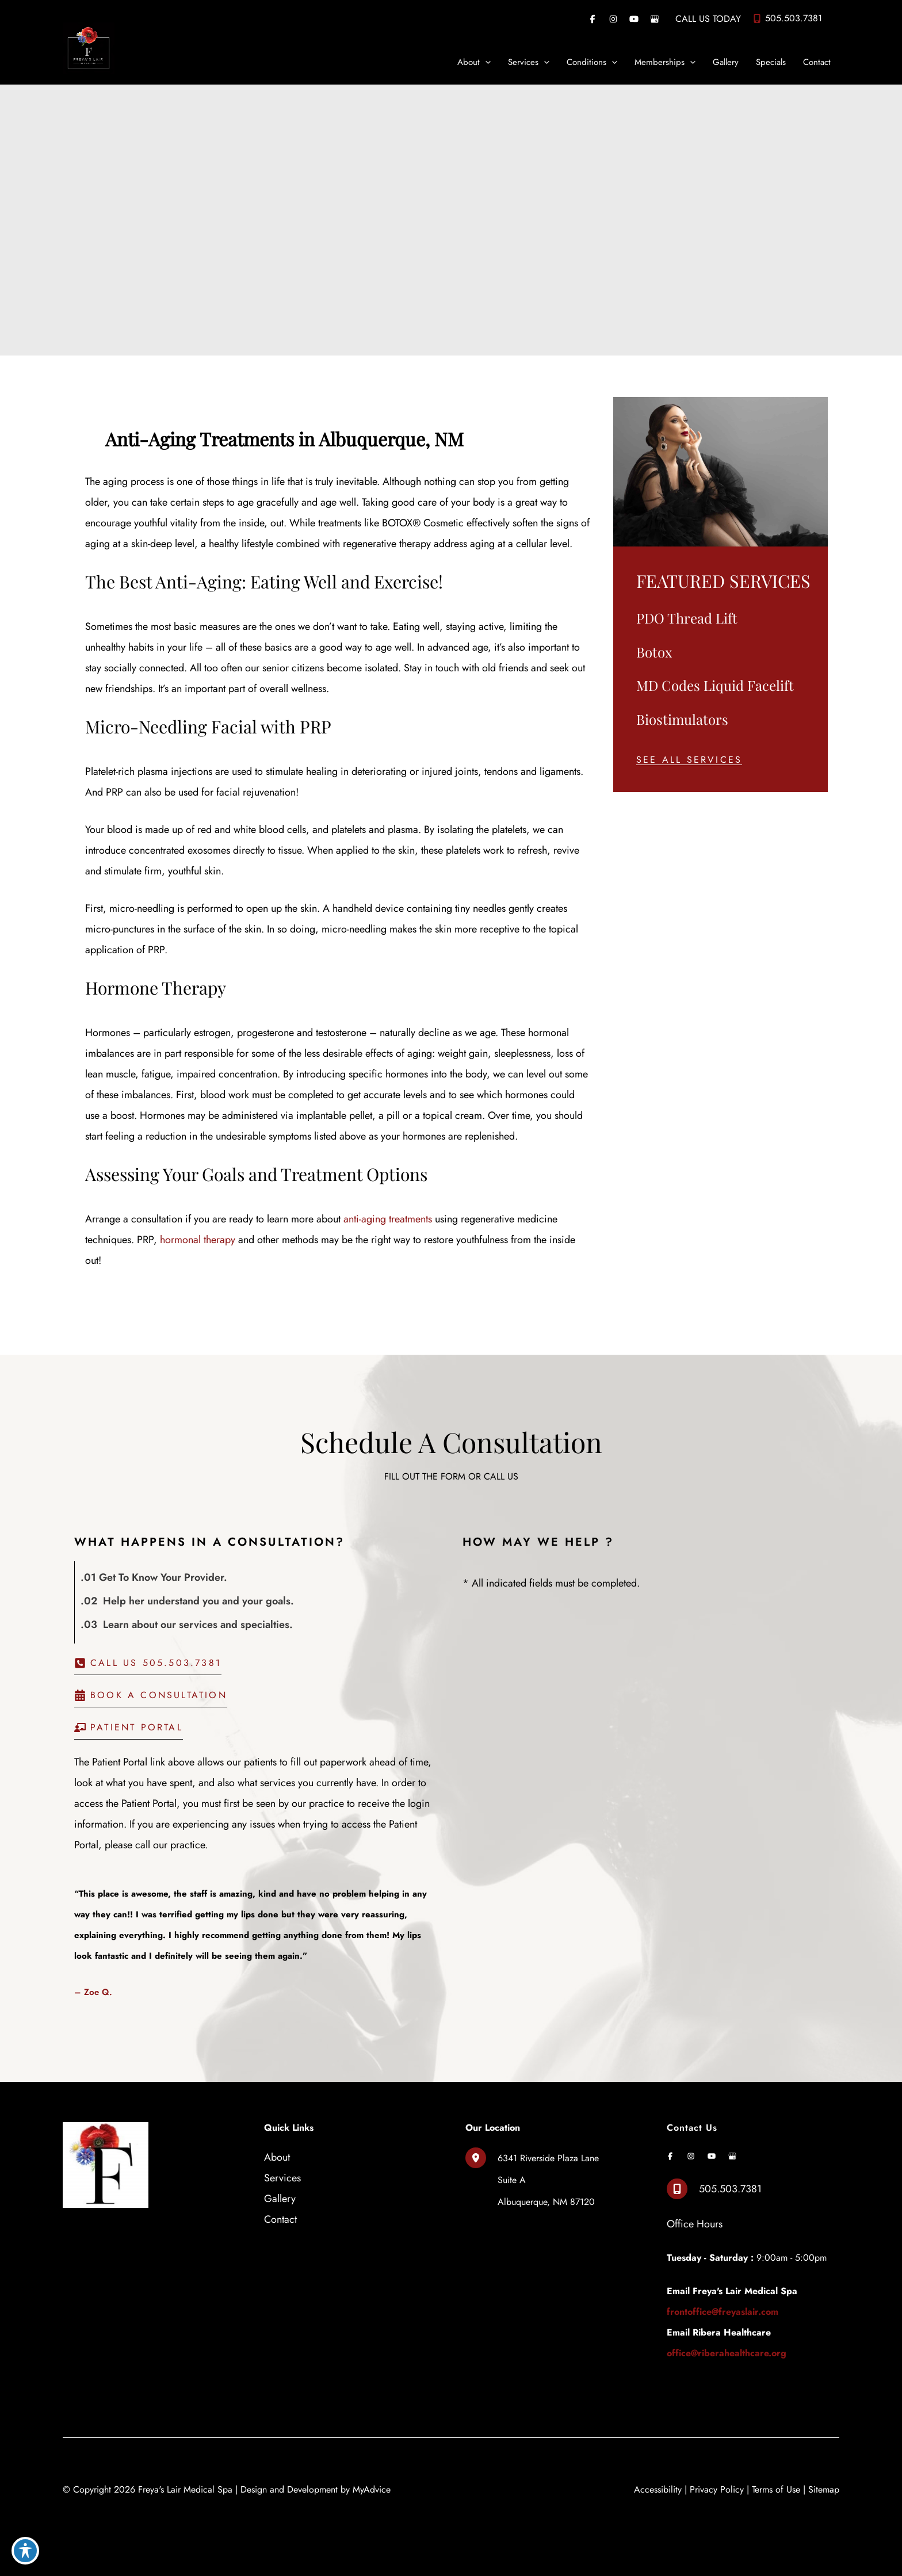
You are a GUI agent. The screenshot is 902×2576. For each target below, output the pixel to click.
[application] (485, 62)
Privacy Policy (717, 2489)
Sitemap (823, 2489)
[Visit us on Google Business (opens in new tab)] (654, 19)
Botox (654, 652)
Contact (280, 2219)
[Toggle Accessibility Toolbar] (25, 2550)
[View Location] (481, 2157)
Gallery (280, 2198)
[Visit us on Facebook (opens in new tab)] (592, 19)
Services (282, 2177)
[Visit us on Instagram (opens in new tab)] (613, 19)
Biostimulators (682, 719)
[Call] (787, 18)
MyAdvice (372, 2489)
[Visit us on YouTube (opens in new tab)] (634, 19)
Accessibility (658, 2489)
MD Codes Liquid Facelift (715, 685)
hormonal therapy (197, 1239)
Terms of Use (776, 2489)
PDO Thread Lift (686, 618)
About (277, 2157)
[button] (689, 760)
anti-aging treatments (387, 1218)
